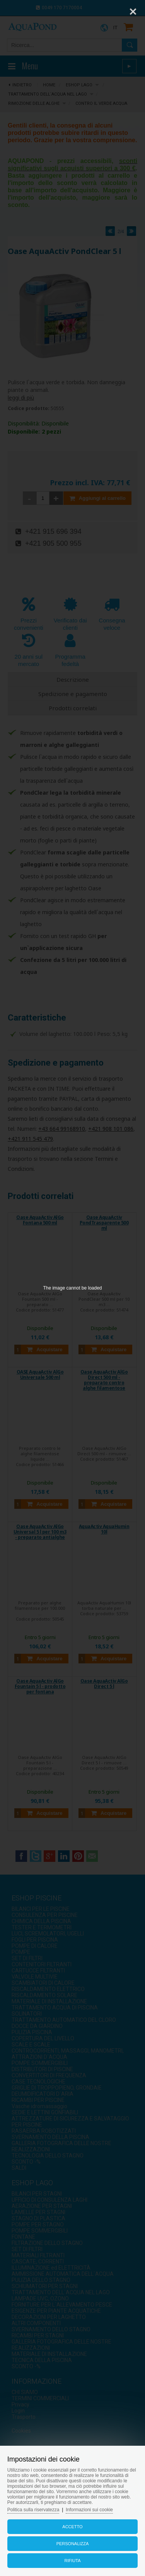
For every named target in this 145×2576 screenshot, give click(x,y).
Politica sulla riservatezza (33, 2509)
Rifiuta (73, 2560)
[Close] (133, 11)
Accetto (72, 2526)
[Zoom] (113, 11)
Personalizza (72, 2543)
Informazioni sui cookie (89, 2509)
